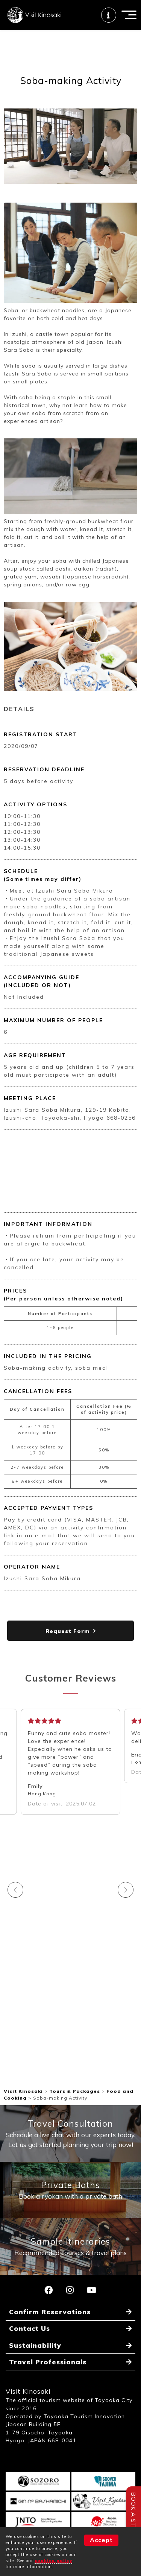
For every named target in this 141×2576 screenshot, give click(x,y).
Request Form (67, 1631)
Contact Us (29, 2328)
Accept (101, 2540)
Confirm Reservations (50, 2312)
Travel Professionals (47, 2362)
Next (125, 1890)
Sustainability (35, 2345)
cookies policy (53, 2560)
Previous (15, 1890)
